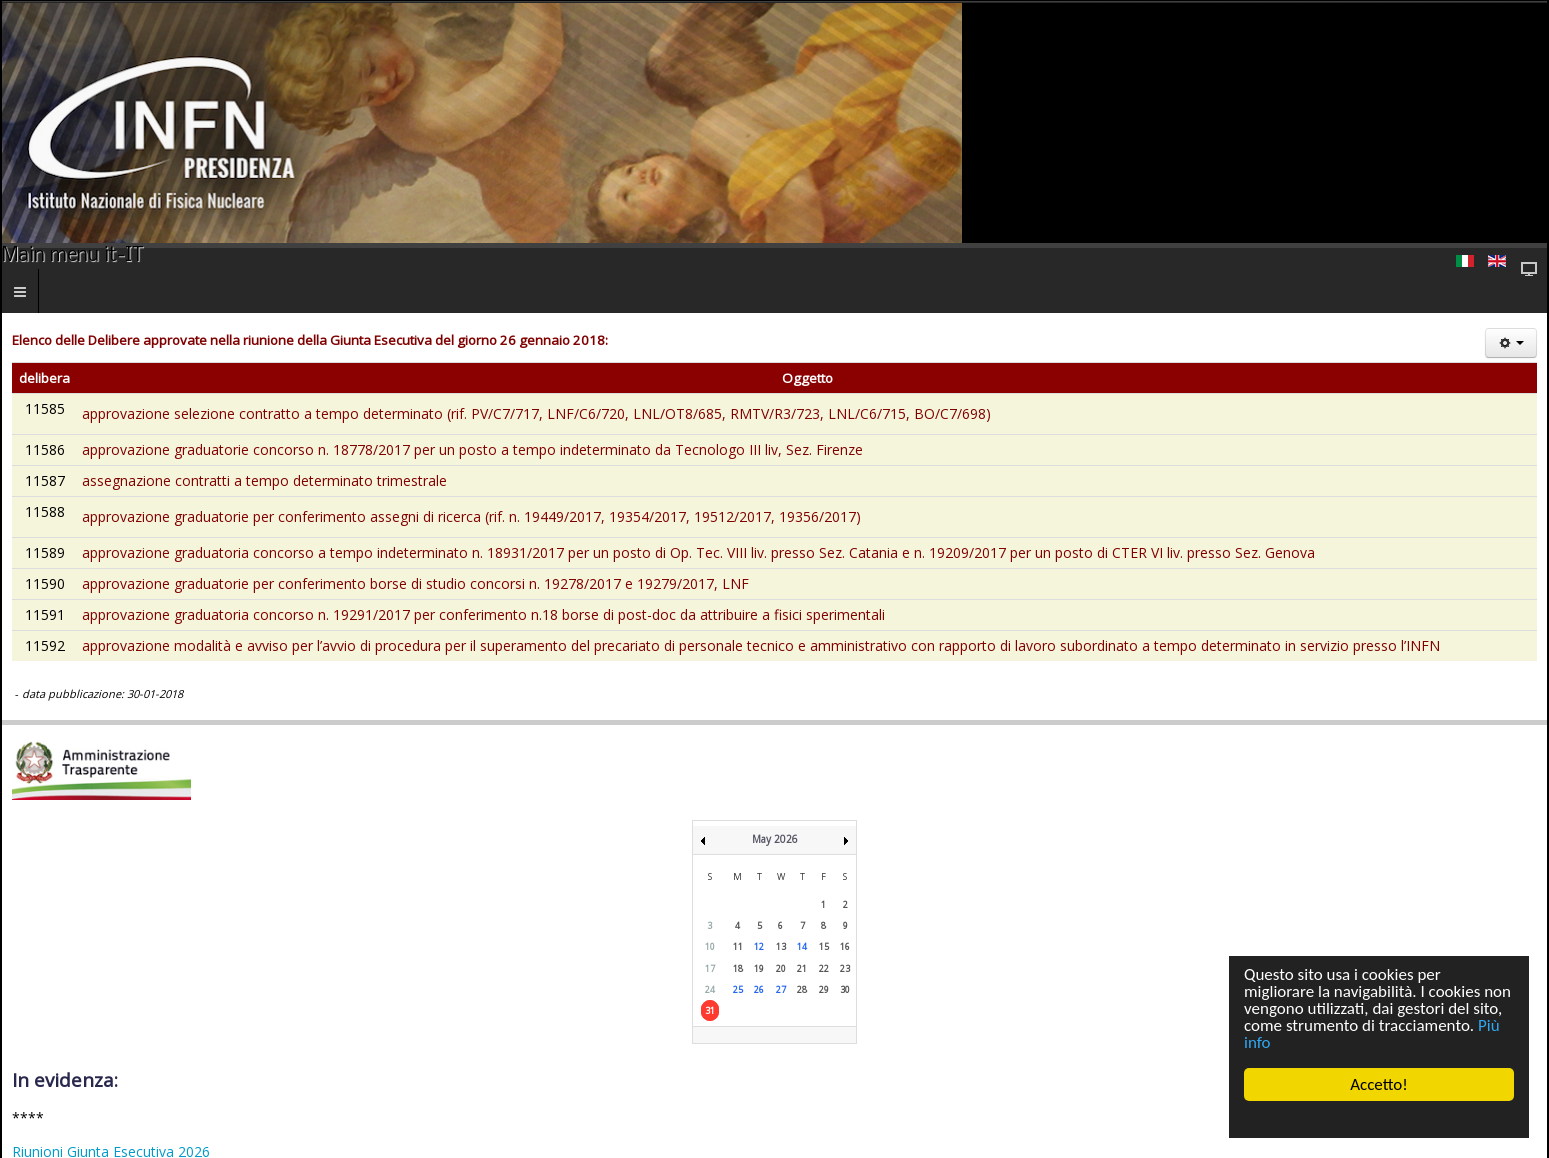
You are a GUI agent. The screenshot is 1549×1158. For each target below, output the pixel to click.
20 (781, 968)
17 (710, 968)
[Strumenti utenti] (1511, 343)
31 (710, 1010)
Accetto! (1379, 1084)
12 (759, 946)
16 (845, 946)
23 (845, 968)
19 (759, 968)
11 (738, 946)
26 (759, 989)
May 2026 (775, 839)
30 (845, 989)
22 (824, 968)
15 (824, 946)
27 (781, 989)
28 (802, 989)
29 (824, 989)
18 (738, 968)
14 (802, 946)
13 (781, 946)
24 (710, 989)
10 (710, 946)
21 (802, 968)
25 (738, 989)
